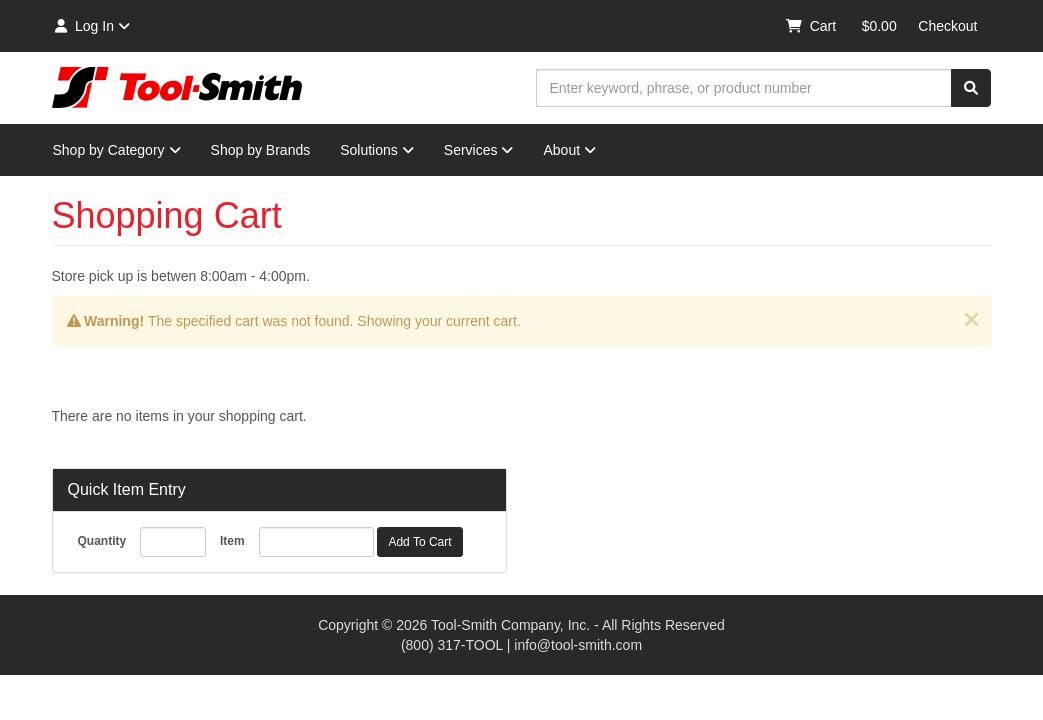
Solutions (377, 150)
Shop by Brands (261, 150)
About (569, 150)
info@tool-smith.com (578, 645)
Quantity (102, 541)
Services (479, 150)
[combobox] (744, 88)
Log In (91, 26)
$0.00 (879, 26)
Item (232, 541)
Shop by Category (117, 150)
